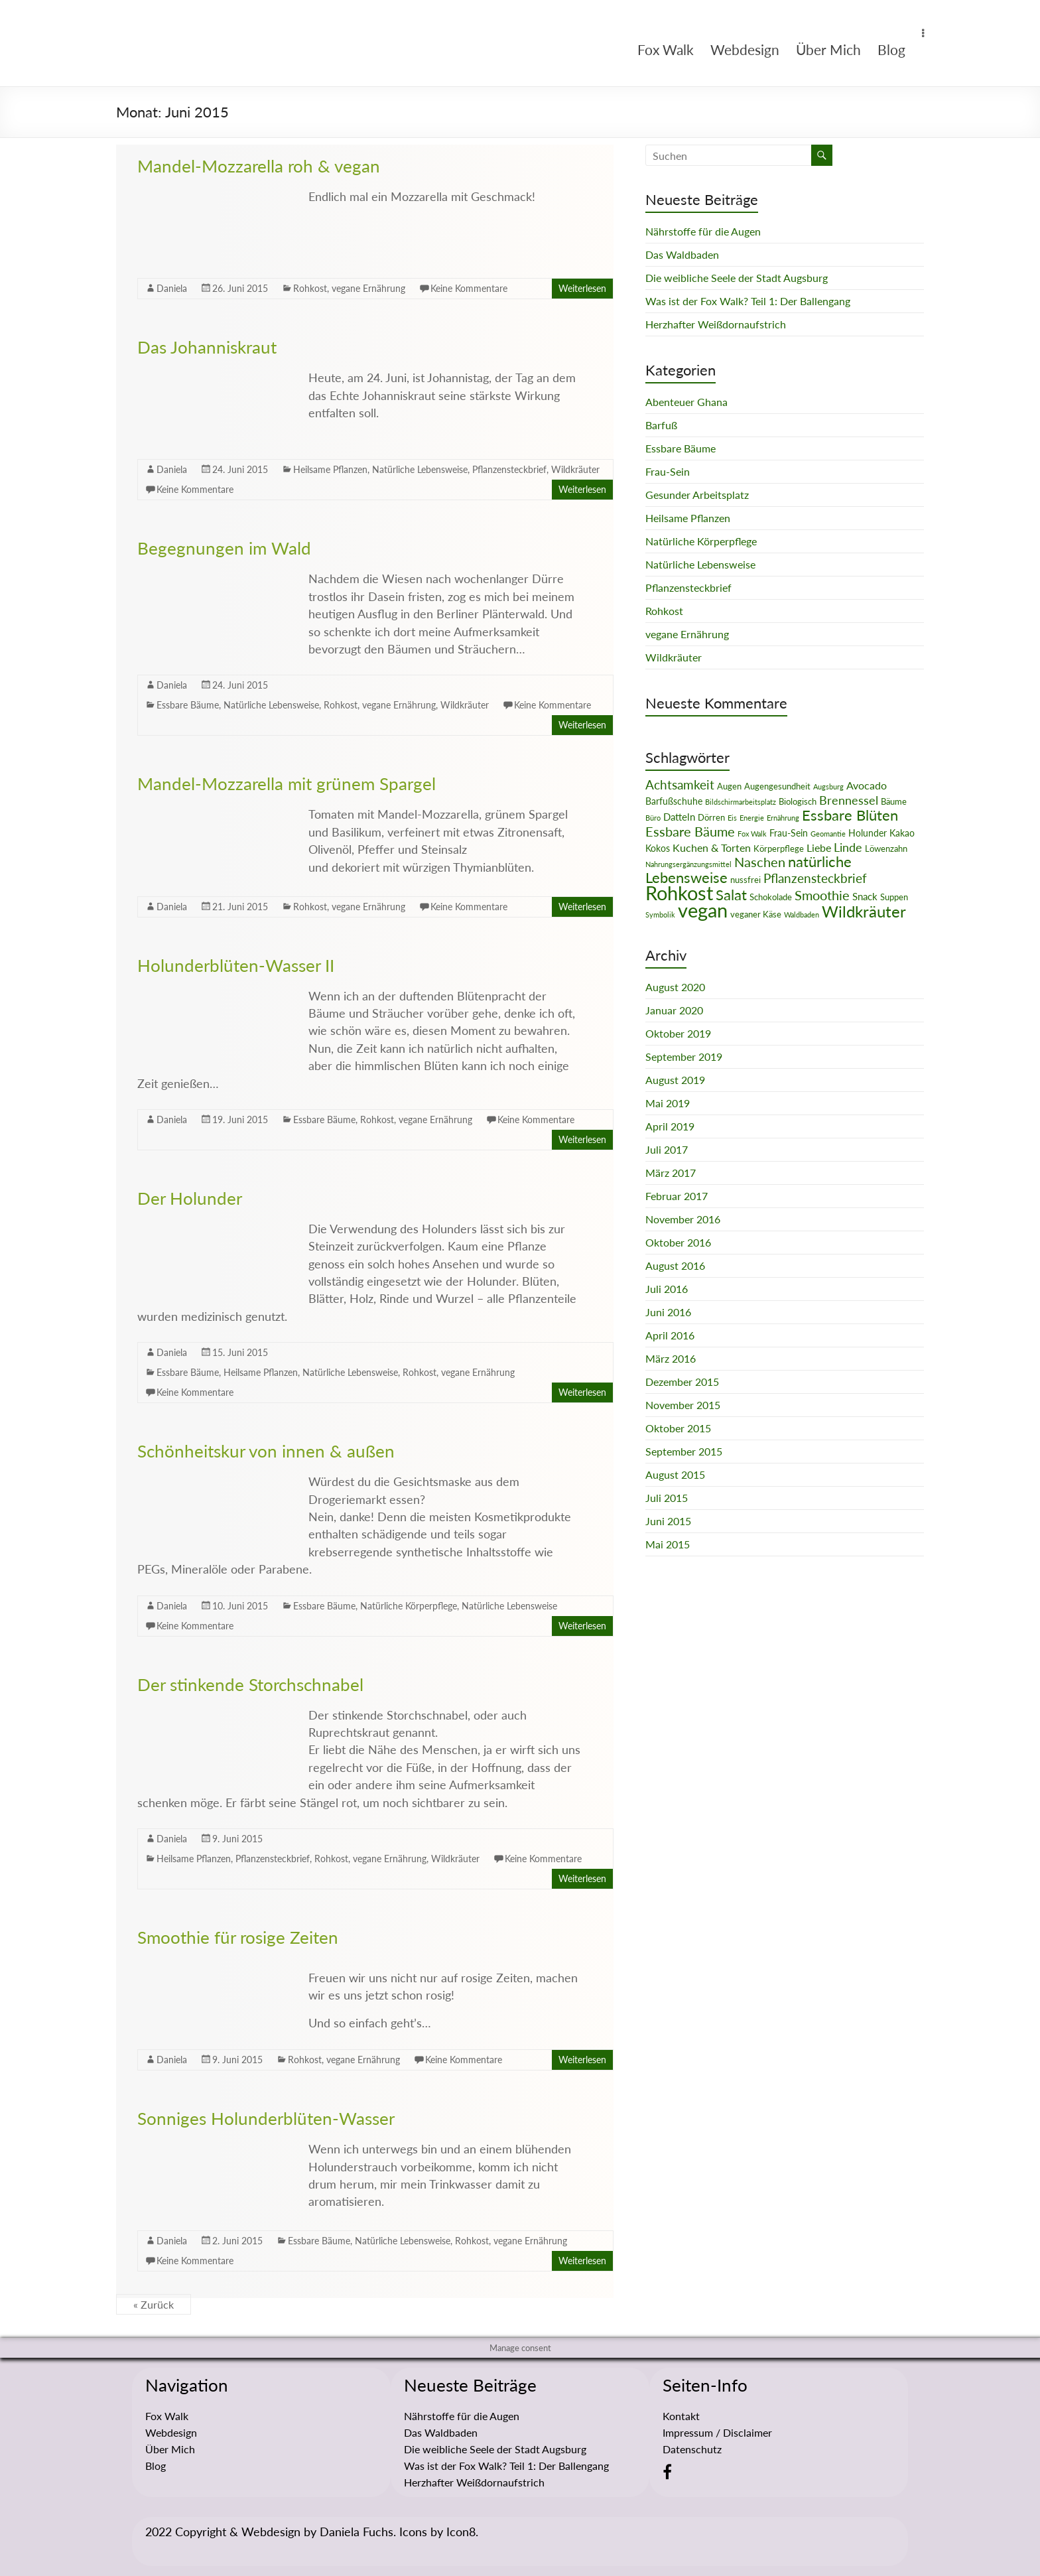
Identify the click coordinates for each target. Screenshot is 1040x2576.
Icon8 (461, 2531)
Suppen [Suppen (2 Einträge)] (894, 897)
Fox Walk (665, 49)
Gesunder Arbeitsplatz (697, 494)
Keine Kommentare (468, 288)
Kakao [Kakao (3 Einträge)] (902, 833)
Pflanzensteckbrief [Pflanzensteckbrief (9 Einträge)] (815, 878)
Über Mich (828, 49)
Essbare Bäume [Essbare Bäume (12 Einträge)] (690, 831)
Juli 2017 (666, 1149)
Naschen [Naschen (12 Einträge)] (759, 862)
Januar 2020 (674, 1010)
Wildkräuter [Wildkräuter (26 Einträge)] (864, 911)
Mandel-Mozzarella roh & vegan (258, 165)
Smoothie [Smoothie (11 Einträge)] (822, 895)
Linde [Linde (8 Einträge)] (848, 847)
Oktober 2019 (678, 1033)
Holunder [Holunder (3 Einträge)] (867, 833)
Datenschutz (692, 2449)
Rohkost (310, 288)
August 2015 (675, 1474)
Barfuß (661, 425)
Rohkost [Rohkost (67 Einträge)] (679, 892)
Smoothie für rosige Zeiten (237, 1937)
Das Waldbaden (682, 254)
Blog (891, 49)
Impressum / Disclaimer (717, 2432)
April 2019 (669, 1126)
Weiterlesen (582, 288)
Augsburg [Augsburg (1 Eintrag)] (828, 786)
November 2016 (682, 1219)
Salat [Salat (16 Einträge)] (731, 895)
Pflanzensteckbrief (509, 469)
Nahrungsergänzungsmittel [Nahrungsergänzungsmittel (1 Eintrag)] (688, 864)
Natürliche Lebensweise (420, 469)
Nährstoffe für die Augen (703, 231)
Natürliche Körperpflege (408, 1605)
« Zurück (153, 2304)
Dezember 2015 (682, 1381)
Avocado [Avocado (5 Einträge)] (866, 785)
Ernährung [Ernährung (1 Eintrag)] (783, 817)
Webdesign (744, 49)
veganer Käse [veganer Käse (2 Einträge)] (755, 914)
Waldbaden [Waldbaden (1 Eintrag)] (801, 914)
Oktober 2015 (678, 1428)
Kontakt (681, 2415)
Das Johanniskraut (207, 347)
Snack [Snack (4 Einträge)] (865, 896)
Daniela (172, 288)
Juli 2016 (666, 1288)
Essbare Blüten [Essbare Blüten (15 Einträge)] (850, 815)
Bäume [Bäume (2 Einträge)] (894, 801)
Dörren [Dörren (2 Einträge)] (711, 817)
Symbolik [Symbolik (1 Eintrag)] (660, 914)
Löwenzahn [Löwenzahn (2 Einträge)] (886, 848)
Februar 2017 (676, 1195)
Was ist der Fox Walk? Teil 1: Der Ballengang (747, 301)
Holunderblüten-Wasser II (235, 965)
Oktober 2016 (678, 1242)
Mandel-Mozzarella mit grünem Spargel (286, 783)
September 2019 (683, 1056)
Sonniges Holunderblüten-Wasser (266, 2118)
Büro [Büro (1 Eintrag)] (653, 817)
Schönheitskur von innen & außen (266, 1450)
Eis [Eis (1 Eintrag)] (732, 817)
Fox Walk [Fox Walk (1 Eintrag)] (752, 833)
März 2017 (670, 1172)
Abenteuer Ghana (686, 401)
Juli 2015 (666, 1497)
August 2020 (675, 987)
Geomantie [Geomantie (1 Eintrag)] (828, 833)
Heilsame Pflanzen (330, 469)
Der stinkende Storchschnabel (250, 1684)
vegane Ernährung (368, 288)
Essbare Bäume (188, 705)
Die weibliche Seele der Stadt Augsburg (736, 277)
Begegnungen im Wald (224, 548)
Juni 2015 (668, 1521)
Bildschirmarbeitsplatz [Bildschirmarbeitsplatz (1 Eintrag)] (740, 801)
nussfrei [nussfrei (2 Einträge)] (745, 879)
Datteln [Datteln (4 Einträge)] (679, 817)
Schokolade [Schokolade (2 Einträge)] (770, 897)
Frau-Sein (667, 471)
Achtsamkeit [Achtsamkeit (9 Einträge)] (679, 784)
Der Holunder (189, 1198)
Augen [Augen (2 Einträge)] (729, 786)
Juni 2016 (668, 1312)
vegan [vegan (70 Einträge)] (703, 909)
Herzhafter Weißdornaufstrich (715, 324)
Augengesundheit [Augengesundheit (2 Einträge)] (777, 786)
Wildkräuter (575, 469)
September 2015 (683, 1451)
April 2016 (669, 1335)
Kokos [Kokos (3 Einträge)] (657, 848)
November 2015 (682, 1404)
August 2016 (675, 1265)
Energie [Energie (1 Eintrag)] (752, 817)
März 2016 (670, 1358)
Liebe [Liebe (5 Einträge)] (819, 847)
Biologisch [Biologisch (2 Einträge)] (797, 801)
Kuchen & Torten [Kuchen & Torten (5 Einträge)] (712, 847)
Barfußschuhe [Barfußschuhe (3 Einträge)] (673, 801)
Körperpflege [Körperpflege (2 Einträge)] (778, 848)
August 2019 (675, 1079)
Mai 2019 (667, 1103)
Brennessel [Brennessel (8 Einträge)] (848, 800)
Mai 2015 (667, 1544)
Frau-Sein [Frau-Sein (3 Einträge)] (788, 833)
